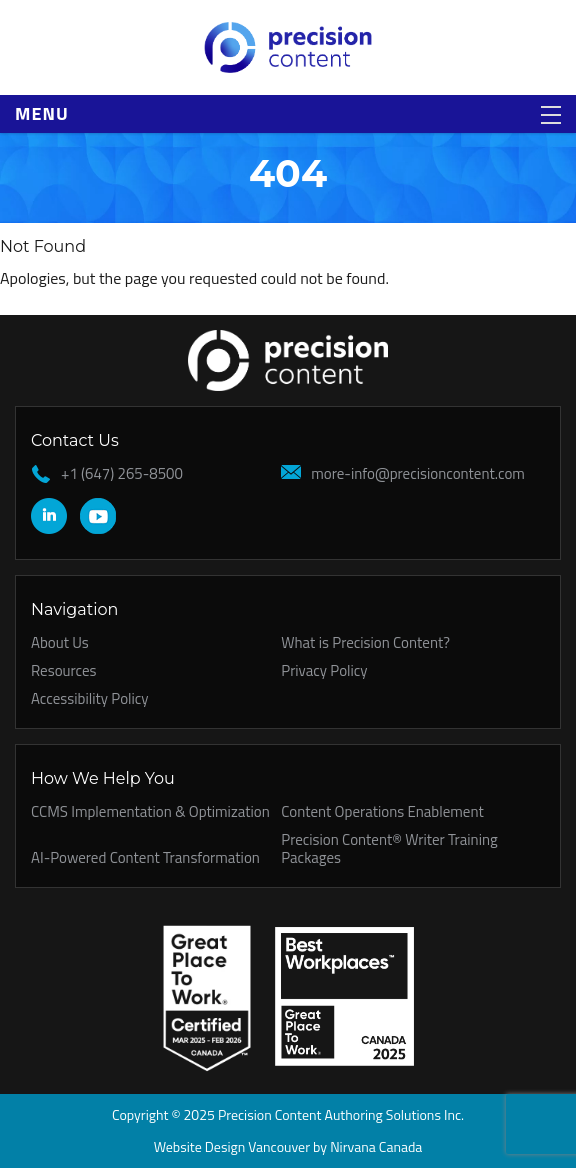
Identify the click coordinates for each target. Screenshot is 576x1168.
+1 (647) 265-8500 (122, 473)
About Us (60, 642)
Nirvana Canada (376, 1146)
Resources (64, 670)
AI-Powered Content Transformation (145, 857)
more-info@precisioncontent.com (418, 473)
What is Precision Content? (365, 642)
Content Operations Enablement (382, 811)
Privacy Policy (324, 670)
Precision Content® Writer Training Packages (389, 848)
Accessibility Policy (90, 698)
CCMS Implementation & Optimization (150, 811)
